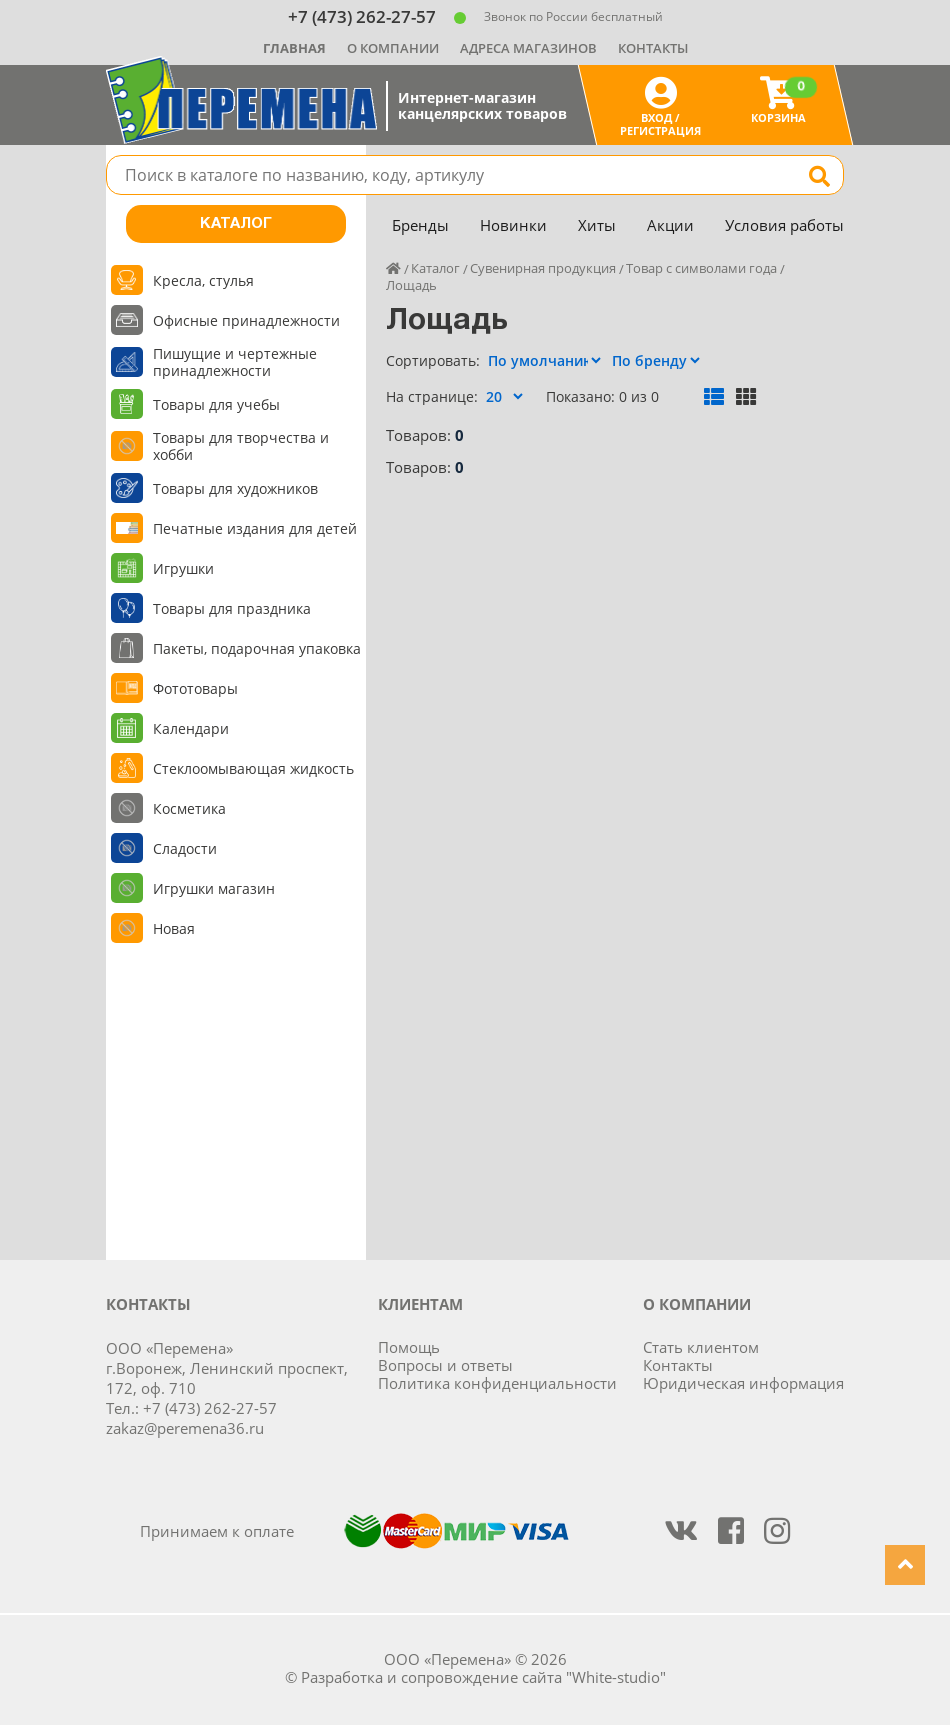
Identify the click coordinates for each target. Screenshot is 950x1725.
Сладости (185, 848)
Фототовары (195, 688)
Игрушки (183, 568)
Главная (294, 48)
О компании (393, 48)
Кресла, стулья (203, 280)
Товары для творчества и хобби (241, 446)
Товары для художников (235, 488)
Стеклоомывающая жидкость (253, 768)
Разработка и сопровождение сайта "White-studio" (483, 1677)
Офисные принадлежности (246, 320)
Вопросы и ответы (445, 1365)
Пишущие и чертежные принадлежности (235, 362)
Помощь (409, 1347)
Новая (174, 928)
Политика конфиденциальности (497, 1383)
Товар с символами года (701, 268)
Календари (191, 728)
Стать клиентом (701, 1347)
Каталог (236, 224)
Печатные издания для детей (255, 528)
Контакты (653, 48)
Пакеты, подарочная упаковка (257, 648)
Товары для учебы (216, 404)
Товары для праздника (232, 608)
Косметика (189, 808)
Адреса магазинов (528, 48)
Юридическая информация (743, 1383)
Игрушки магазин (214, 888)
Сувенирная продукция (543, 268)
